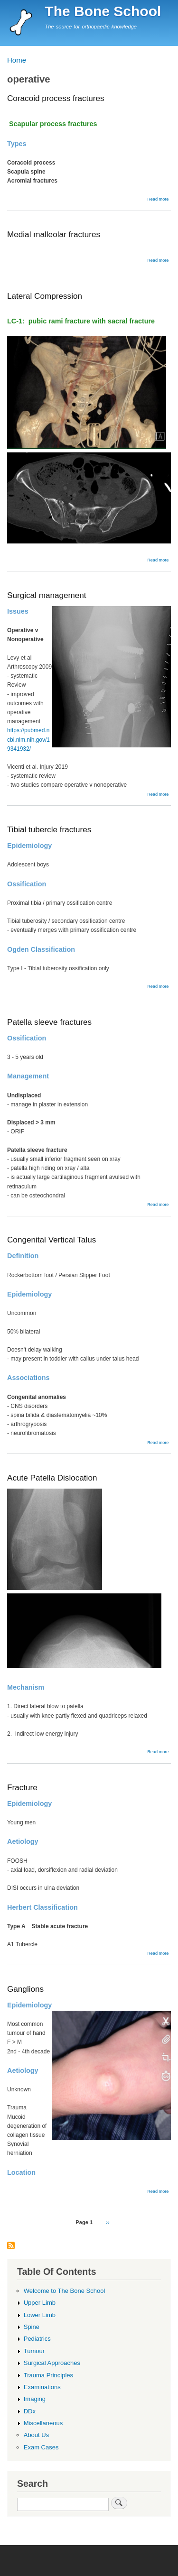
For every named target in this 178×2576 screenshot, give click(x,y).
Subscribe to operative (11, 2246)
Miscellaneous (43, 2423)
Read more (158, 199)
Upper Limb (40, 2302)
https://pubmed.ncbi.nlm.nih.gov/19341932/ (28, 739)
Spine (31, 2326)
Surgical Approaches (52, 2362)
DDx (30, 2411)
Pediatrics (37, 2338)
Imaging (35, 2398)
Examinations (42, 2387)
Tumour (34, 2351)
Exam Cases (41, 2447)
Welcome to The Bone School (64, 2290)
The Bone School (103, 11)
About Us (36, 2434)
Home (16, 60)
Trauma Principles (48, 2375)
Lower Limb (40, 2314)
